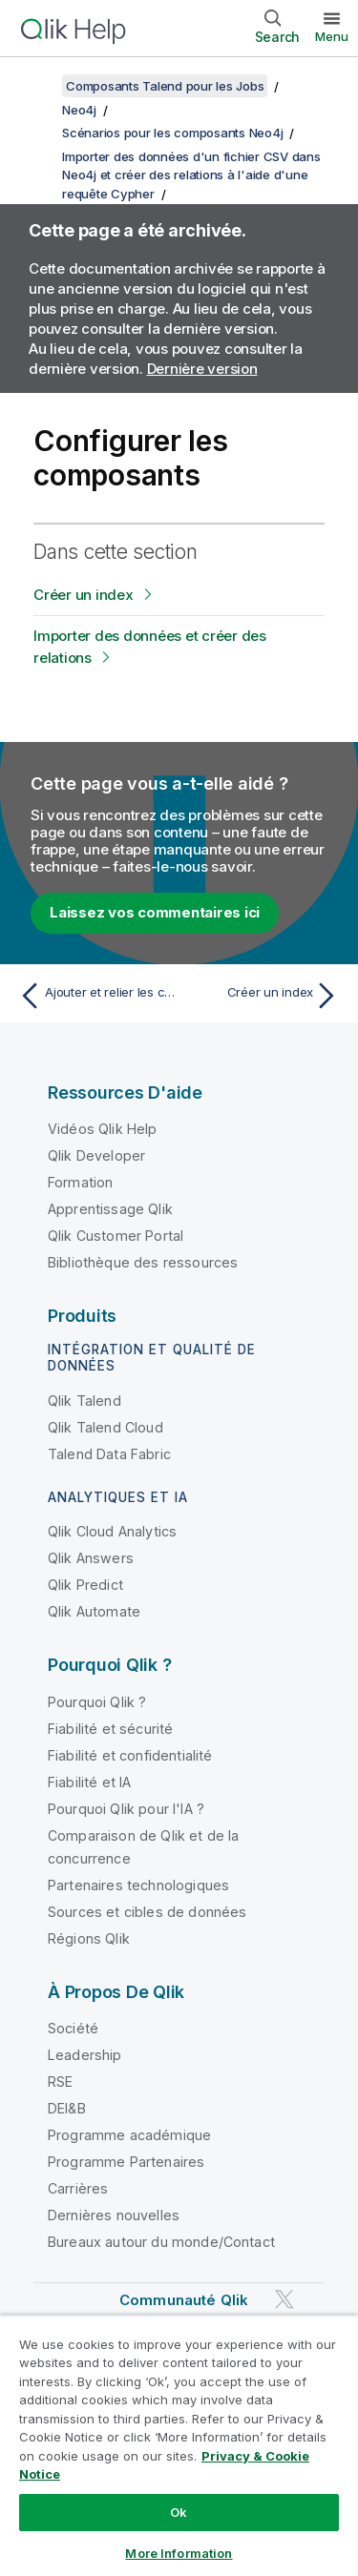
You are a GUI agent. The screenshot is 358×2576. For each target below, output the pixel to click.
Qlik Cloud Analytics (112, 1531)
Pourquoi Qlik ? (97, 1702)
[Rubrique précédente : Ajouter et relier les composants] (95, 995)
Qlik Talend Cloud (105, 1427)
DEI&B (67, 2108)
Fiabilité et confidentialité (130, 1755)
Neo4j (79, 109)
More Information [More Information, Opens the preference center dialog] (178, 2553)
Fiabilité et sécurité (110, 1729)
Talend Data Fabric (109, 1454)
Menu (331, 36)
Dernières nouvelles (113, 2215)
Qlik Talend (84, 1400)
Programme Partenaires (126, 2162)
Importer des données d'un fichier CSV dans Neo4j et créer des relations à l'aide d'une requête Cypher (191, 175)
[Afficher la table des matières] (38, 86)
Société (73, 2028)
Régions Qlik (89, 1938)
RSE (60, 2081)
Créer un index (83, 595)
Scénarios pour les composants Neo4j (172, 132)
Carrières (78, 2188)
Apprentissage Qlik (110, 1209)
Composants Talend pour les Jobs (164, 85)
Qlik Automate (94, 1611)
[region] (179, 2445)
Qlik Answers (91, 1558)
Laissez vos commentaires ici (155, 912)
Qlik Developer (96, 1155)
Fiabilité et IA (89, 1782)
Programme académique (129, 2135)
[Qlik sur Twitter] (284, 2300)
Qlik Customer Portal (115, 1235)
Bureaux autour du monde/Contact (161, 2242)
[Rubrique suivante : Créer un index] (263, 995)
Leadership (85, 2055)
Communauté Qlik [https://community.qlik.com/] (183, 2300)
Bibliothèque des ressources (143, 1262)
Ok (178, 2512)
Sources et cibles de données (147, 1912)
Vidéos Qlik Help (103, 1129)
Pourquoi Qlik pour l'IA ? (126, 1809)
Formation (80, 1182)
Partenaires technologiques (138, 1885)
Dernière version (202, 369)
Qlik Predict (85, 1585)
